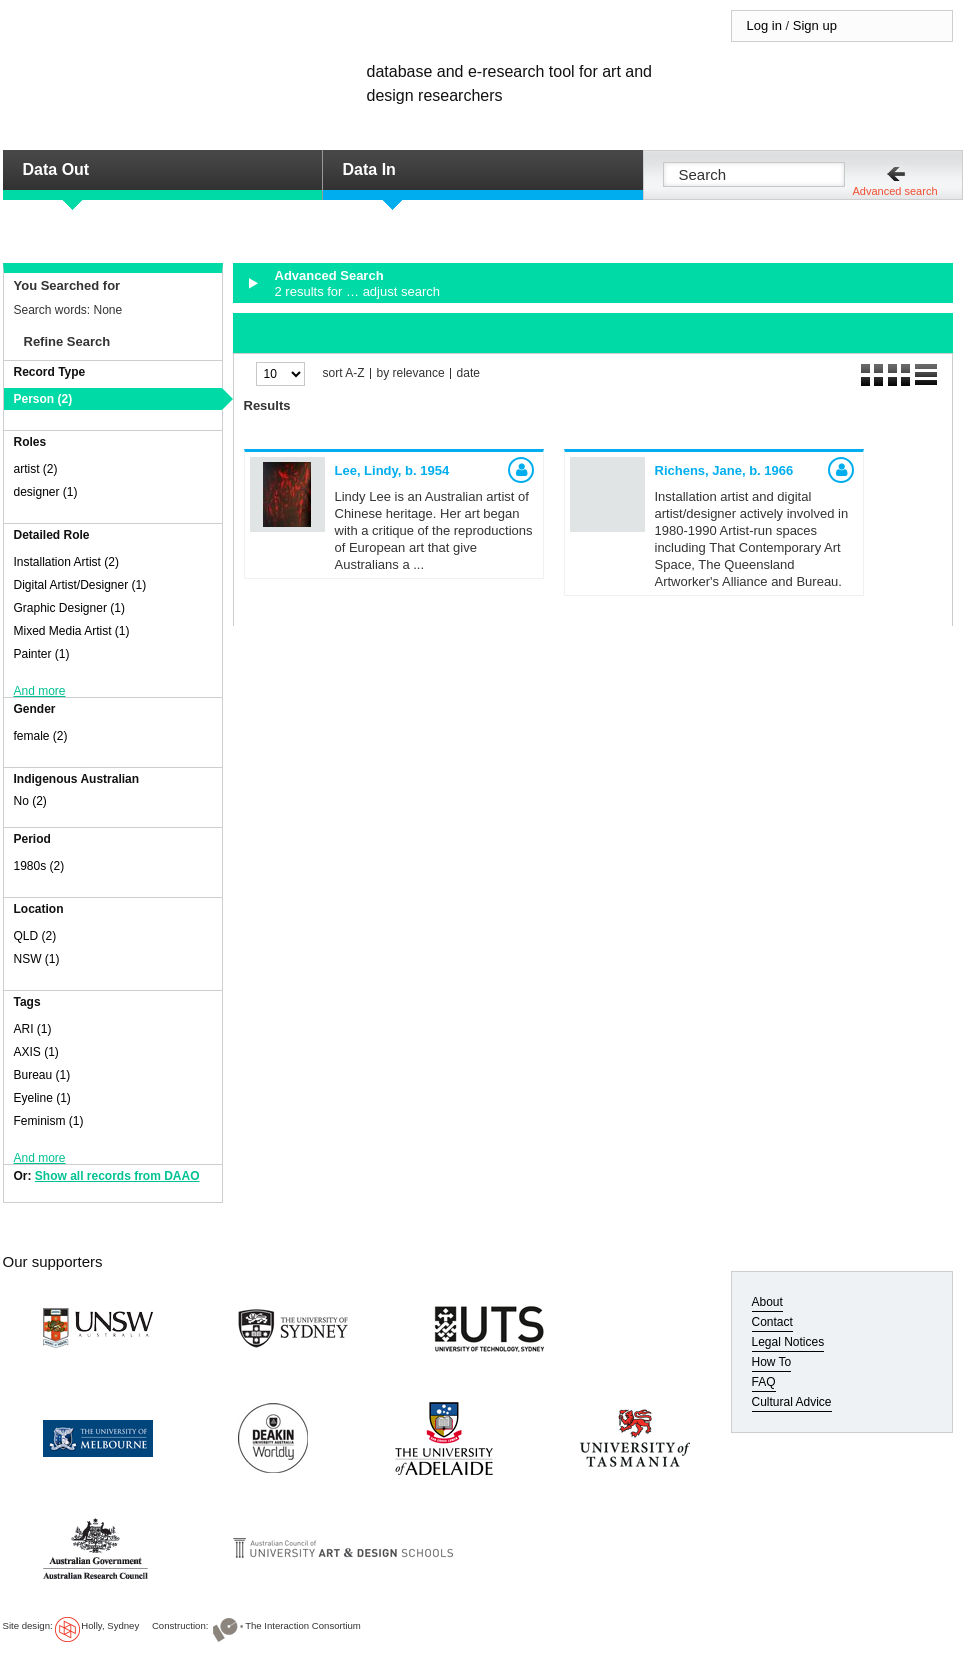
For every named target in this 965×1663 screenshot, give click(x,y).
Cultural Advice (792, 1402)
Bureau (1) (42, 1075)
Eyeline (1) (42, 1098)
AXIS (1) (36, 1052)
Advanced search (895, 191)
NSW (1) (37, 959)
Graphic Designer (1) (69, 608)
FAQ (764, 1382)
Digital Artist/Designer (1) (80, 585)
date (468, 373)
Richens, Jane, (724, 470)
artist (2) (36, 469)
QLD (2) (35, 936)
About (767, 1302)
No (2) (30, 801)
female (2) (41, 736)
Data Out (56, 169)
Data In (369, 169)
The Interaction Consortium (303, 1625)
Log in (764, 25)
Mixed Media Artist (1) (72, 631)
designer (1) (46, 492)
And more (40, 691)
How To (772, 1362)
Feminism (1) (49, 1121)
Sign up (815, 25)
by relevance (411, 373)
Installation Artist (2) (66, 562)
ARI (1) (33, 1029)
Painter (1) (42, 654)
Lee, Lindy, (392, 470)
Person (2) (43, 399)
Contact (772, 1322)
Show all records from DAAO (117, 1176)
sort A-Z (344, 373)
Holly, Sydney (110, 1625)
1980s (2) (39, 866)
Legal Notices (788, 1342)
